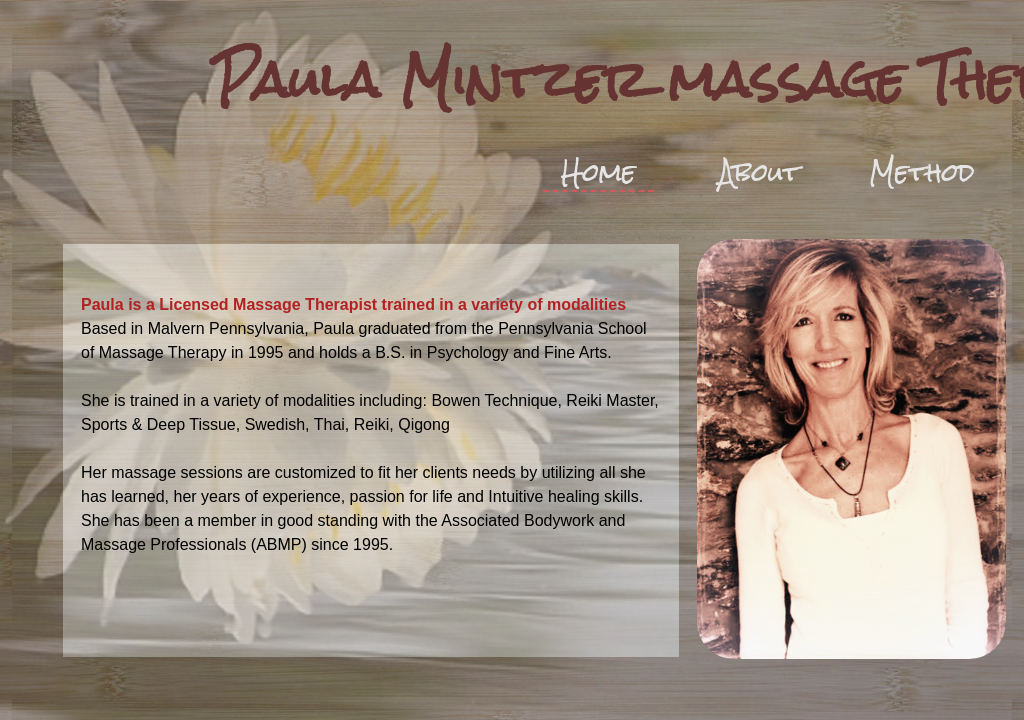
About (759, 172)
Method (922, 172)
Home (598, 173)
